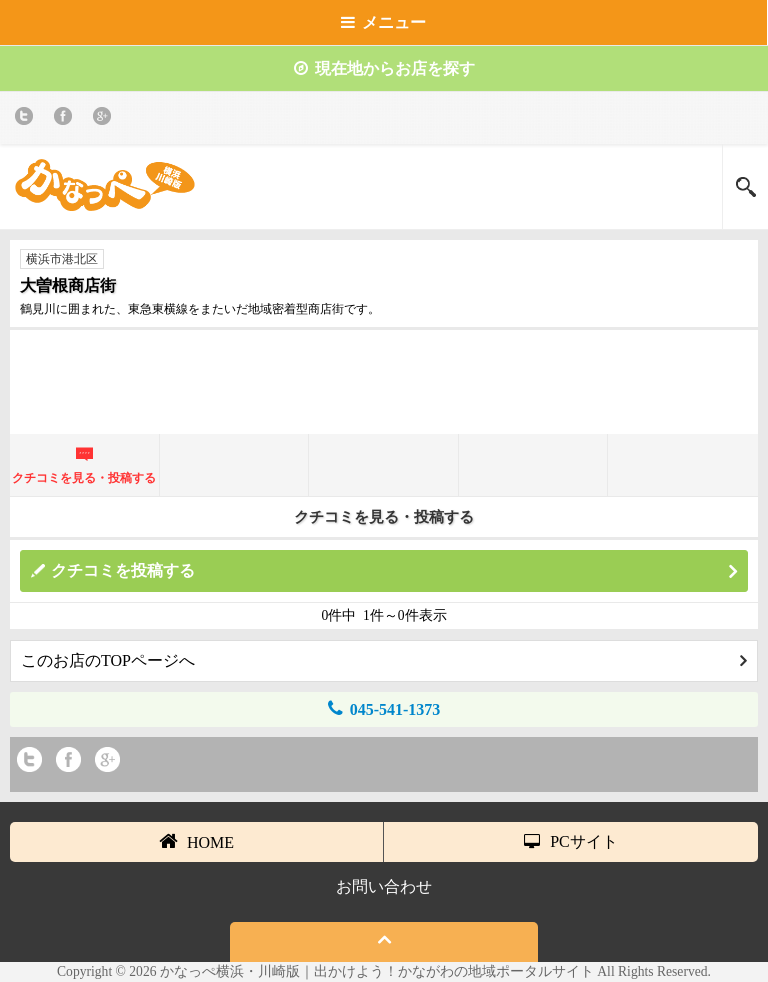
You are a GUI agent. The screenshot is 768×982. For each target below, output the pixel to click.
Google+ (105, 119)
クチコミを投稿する (394, 571)
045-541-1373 (384, 708)
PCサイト (571, 841)
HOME (196, 841)
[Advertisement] (384, 390)
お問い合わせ (384, 886)
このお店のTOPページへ (384, 660)
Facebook (66, 119)
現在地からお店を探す (384, 68)
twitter (27, 119)
